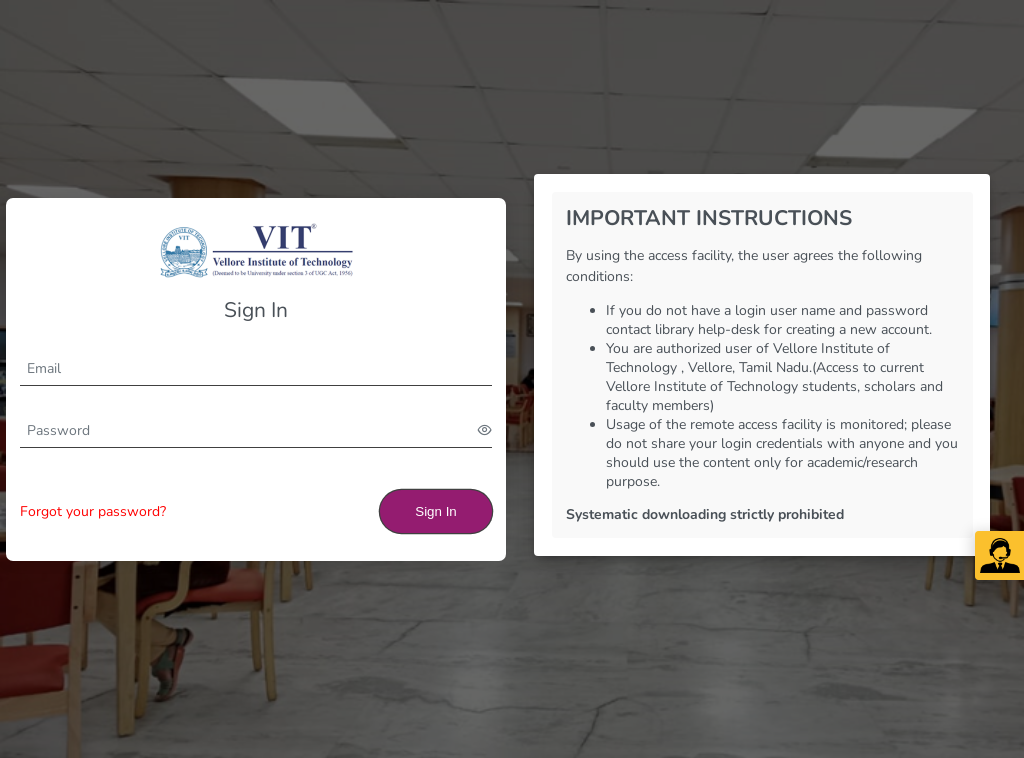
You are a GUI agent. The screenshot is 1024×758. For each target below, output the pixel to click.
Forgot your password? (93, 511)
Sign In (436, 511)
